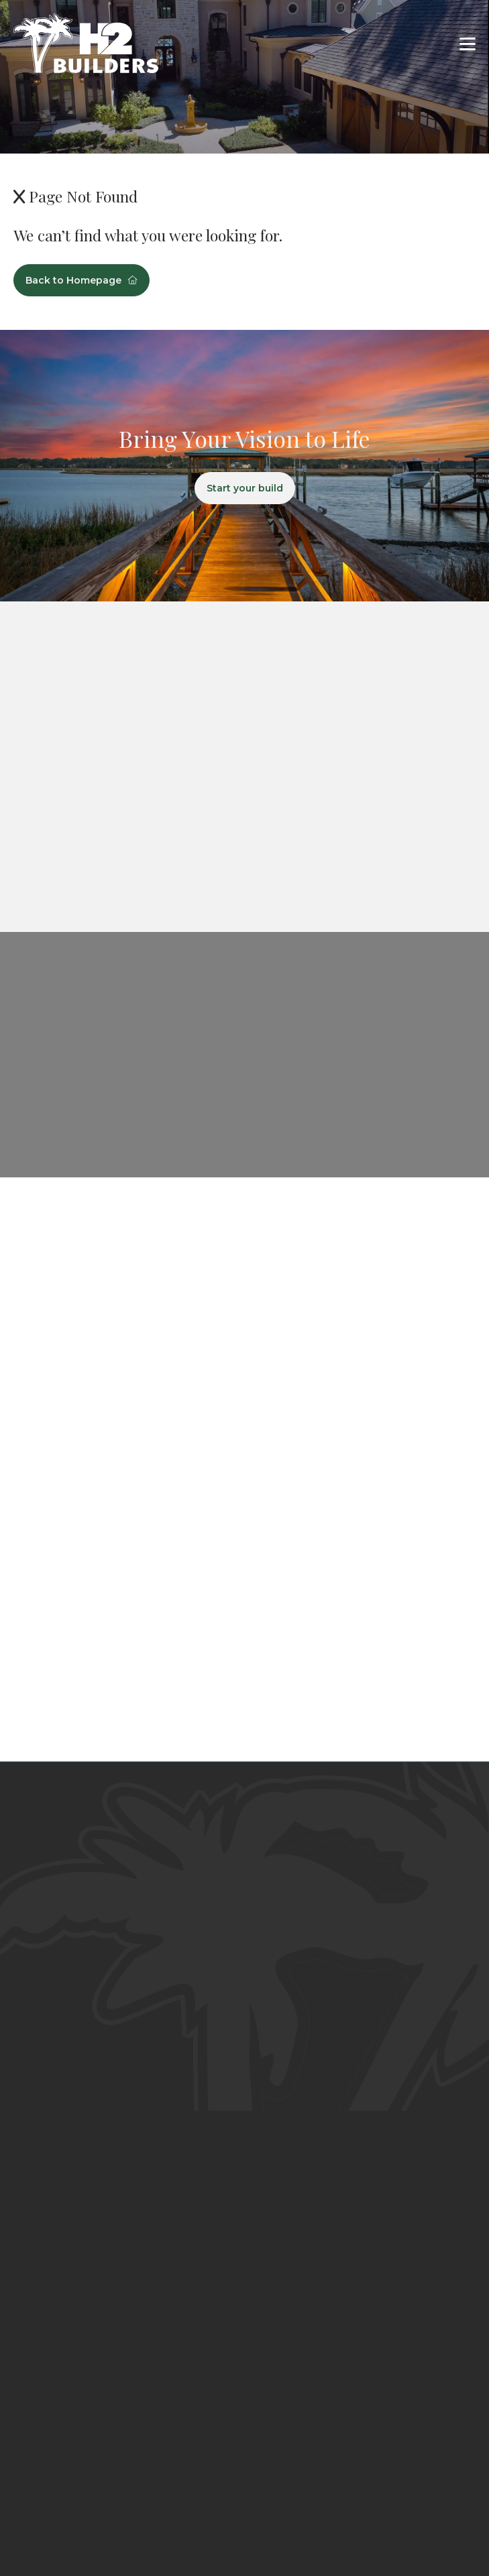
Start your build (245, 488)
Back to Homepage (81, 280)
